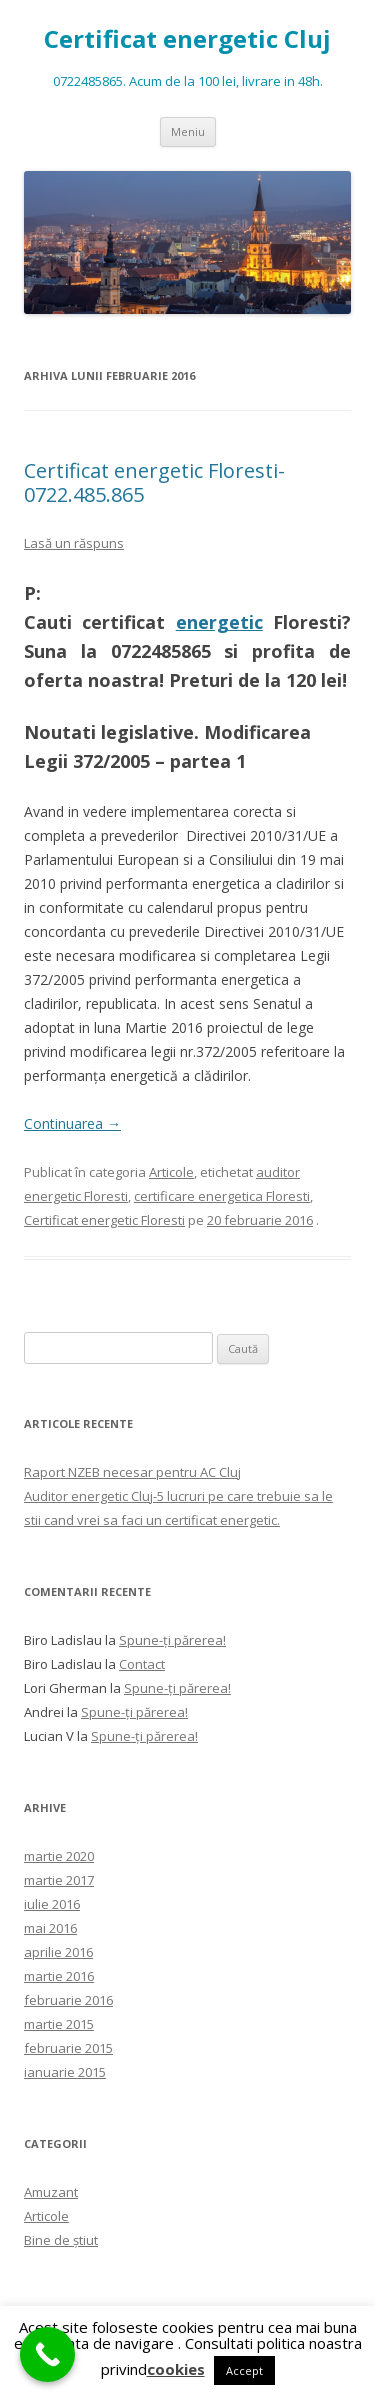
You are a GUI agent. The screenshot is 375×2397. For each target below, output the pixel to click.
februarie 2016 (68, 2000)
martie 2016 (59, 1976)
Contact (142, 1664)
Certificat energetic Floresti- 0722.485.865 (154, 482)
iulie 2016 (52, 1904)
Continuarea (72, 1123)
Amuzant (51, 2192)
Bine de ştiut (61, 2240)
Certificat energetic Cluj (187, 39)
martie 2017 (59, 1880)
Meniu (188, 131)
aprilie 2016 (58, 1952)
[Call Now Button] (47, 2354)
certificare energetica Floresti (222, 1196)
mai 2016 (50, 1928)
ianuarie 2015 (65, 2072)
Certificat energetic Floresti (104, 1220)
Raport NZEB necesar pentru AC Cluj (132, 1472)
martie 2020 (59, 1856)
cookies (176, 2369)
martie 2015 (59, 2024)
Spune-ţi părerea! (172, 1640)
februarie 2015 (68, 2048)
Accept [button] (244, 2370)
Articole (171, 1172)
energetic (219, 622)
